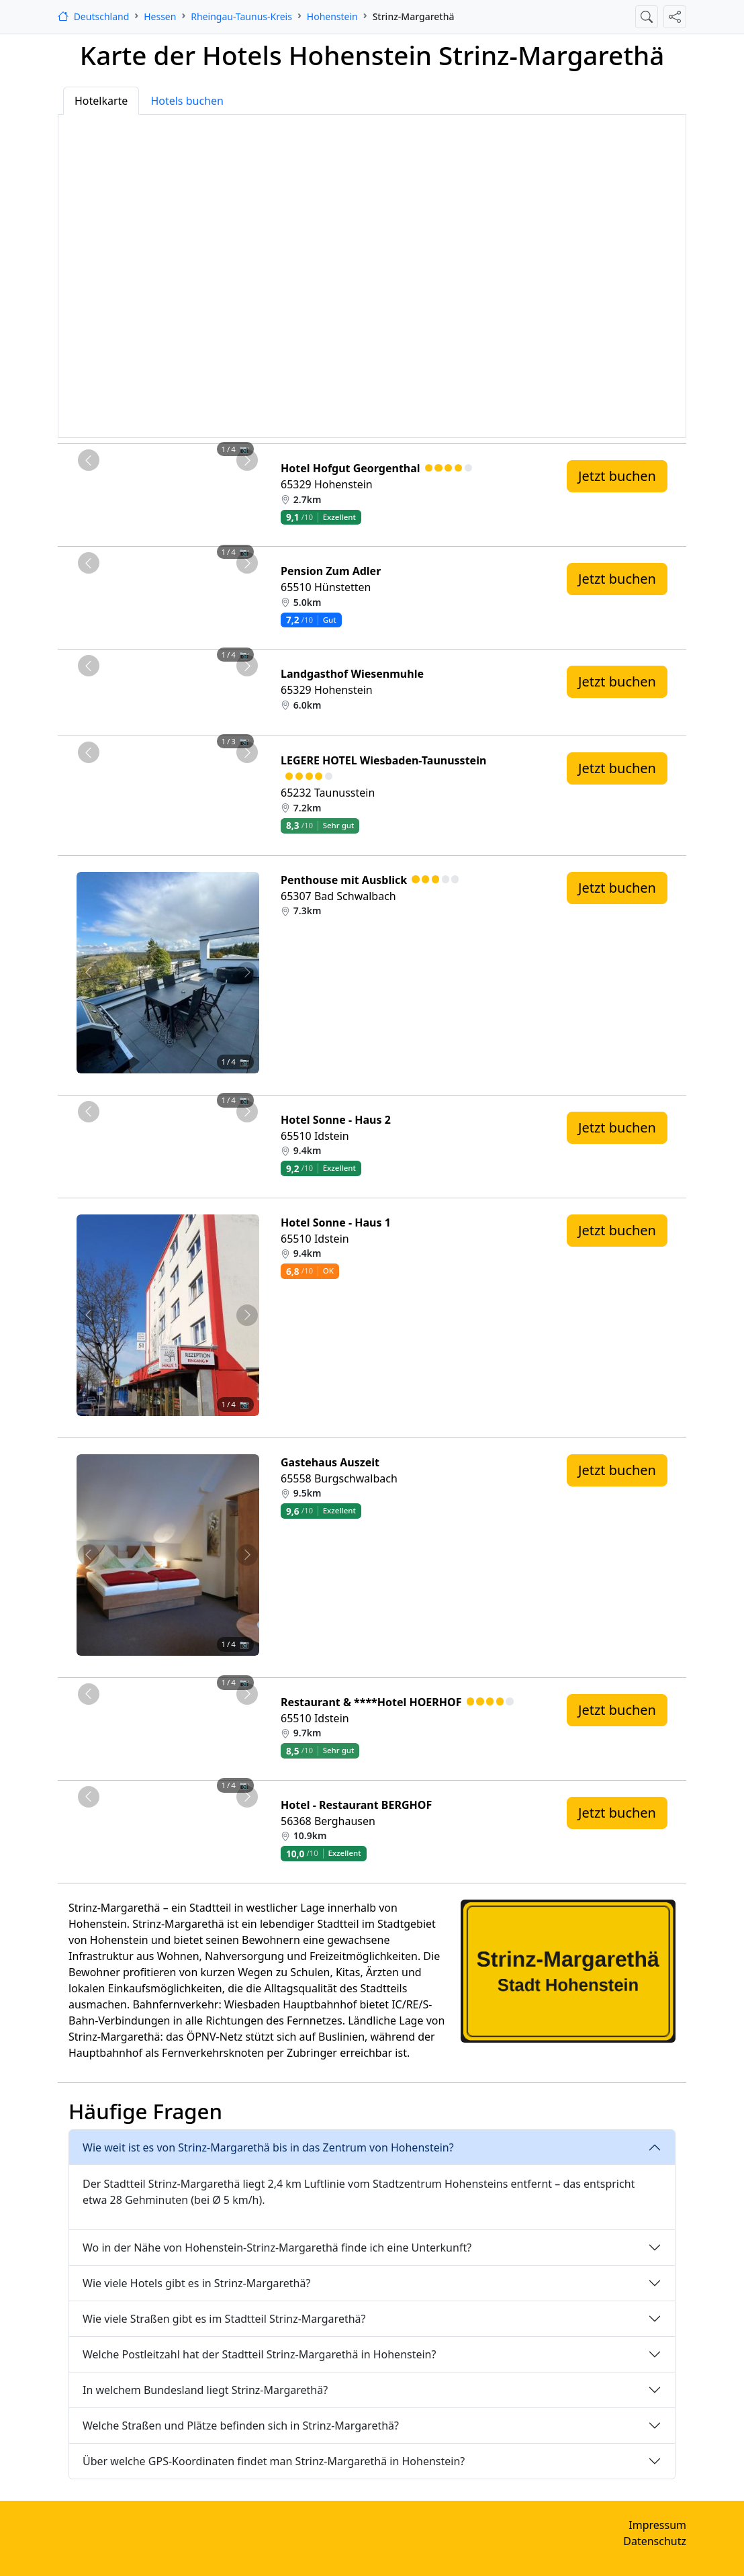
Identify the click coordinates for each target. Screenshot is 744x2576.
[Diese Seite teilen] (674, 16)
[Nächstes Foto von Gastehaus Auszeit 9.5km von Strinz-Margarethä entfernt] (247, 1555)
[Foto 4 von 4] (204, 467)
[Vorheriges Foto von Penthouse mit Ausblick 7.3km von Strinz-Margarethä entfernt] (88, 972)
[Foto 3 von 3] (192, 759)
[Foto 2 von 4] (156, 467)
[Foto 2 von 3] (168, 759)
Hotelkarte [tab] (101, 100)
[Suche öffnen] (646, 16)
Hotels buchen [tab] (187, 100)
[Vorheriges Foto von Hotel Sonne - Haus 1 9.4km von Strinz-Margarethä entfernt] (88, 1315)
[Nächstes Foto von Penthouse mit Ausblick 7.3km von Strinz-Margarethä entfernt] (247, 972)
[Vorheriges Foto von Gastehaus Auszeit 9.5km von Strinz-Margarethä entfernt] (88, 1555)
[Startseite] (93, 16)
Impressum (657, 2525)
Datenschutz (654, 2541)
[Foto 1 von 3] (144, 759)
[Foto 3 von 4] (180, 467)
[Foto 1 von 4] (132, 467)
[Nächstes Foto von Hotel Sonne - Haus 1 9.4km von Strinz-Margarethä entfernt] (247, 1315)
